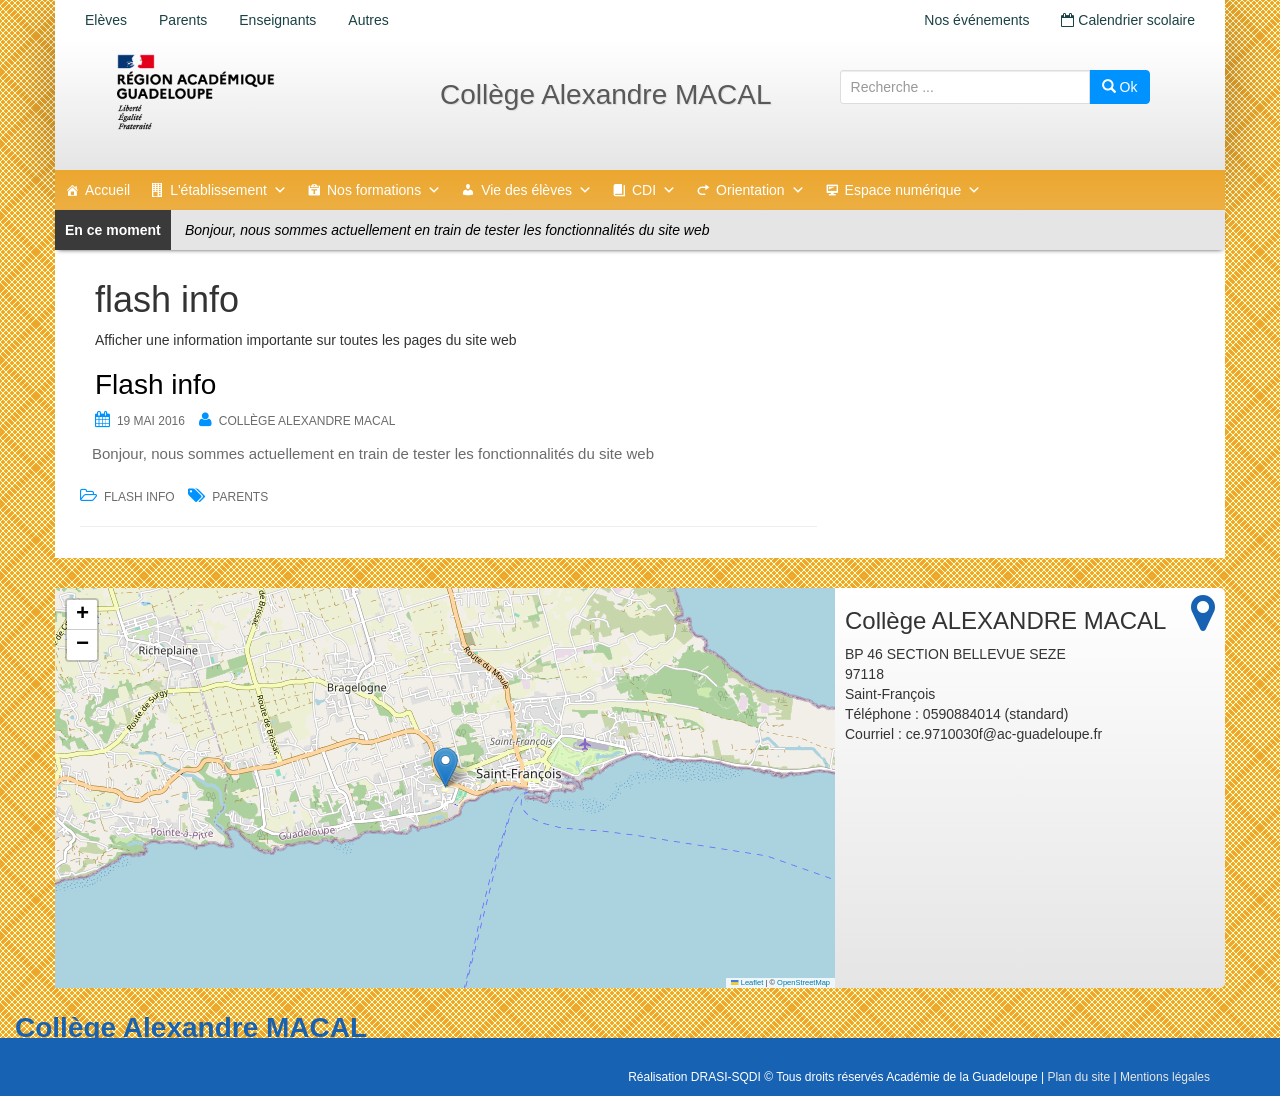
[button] (445, 767)
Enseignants (277, 20)
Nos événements (976, 20)
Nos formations (384, 190)
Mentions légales (1165, 1077)
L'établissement (228, 190)
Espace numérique (913, 190)
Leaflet (747, 982)
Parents (183, 20)
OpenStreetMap (803, 982)
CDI (654, 190)
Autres (368, 20)
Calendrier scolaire (1128, 20)
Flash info (155, 384)
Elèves (106, 20)
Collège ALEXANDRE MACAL (307, 421)
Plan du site (1078, 1077)
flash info (139, 497)
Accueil (107, 190)
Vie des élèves (536, 190)
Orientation (760, 190)
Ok (1120, 87)
